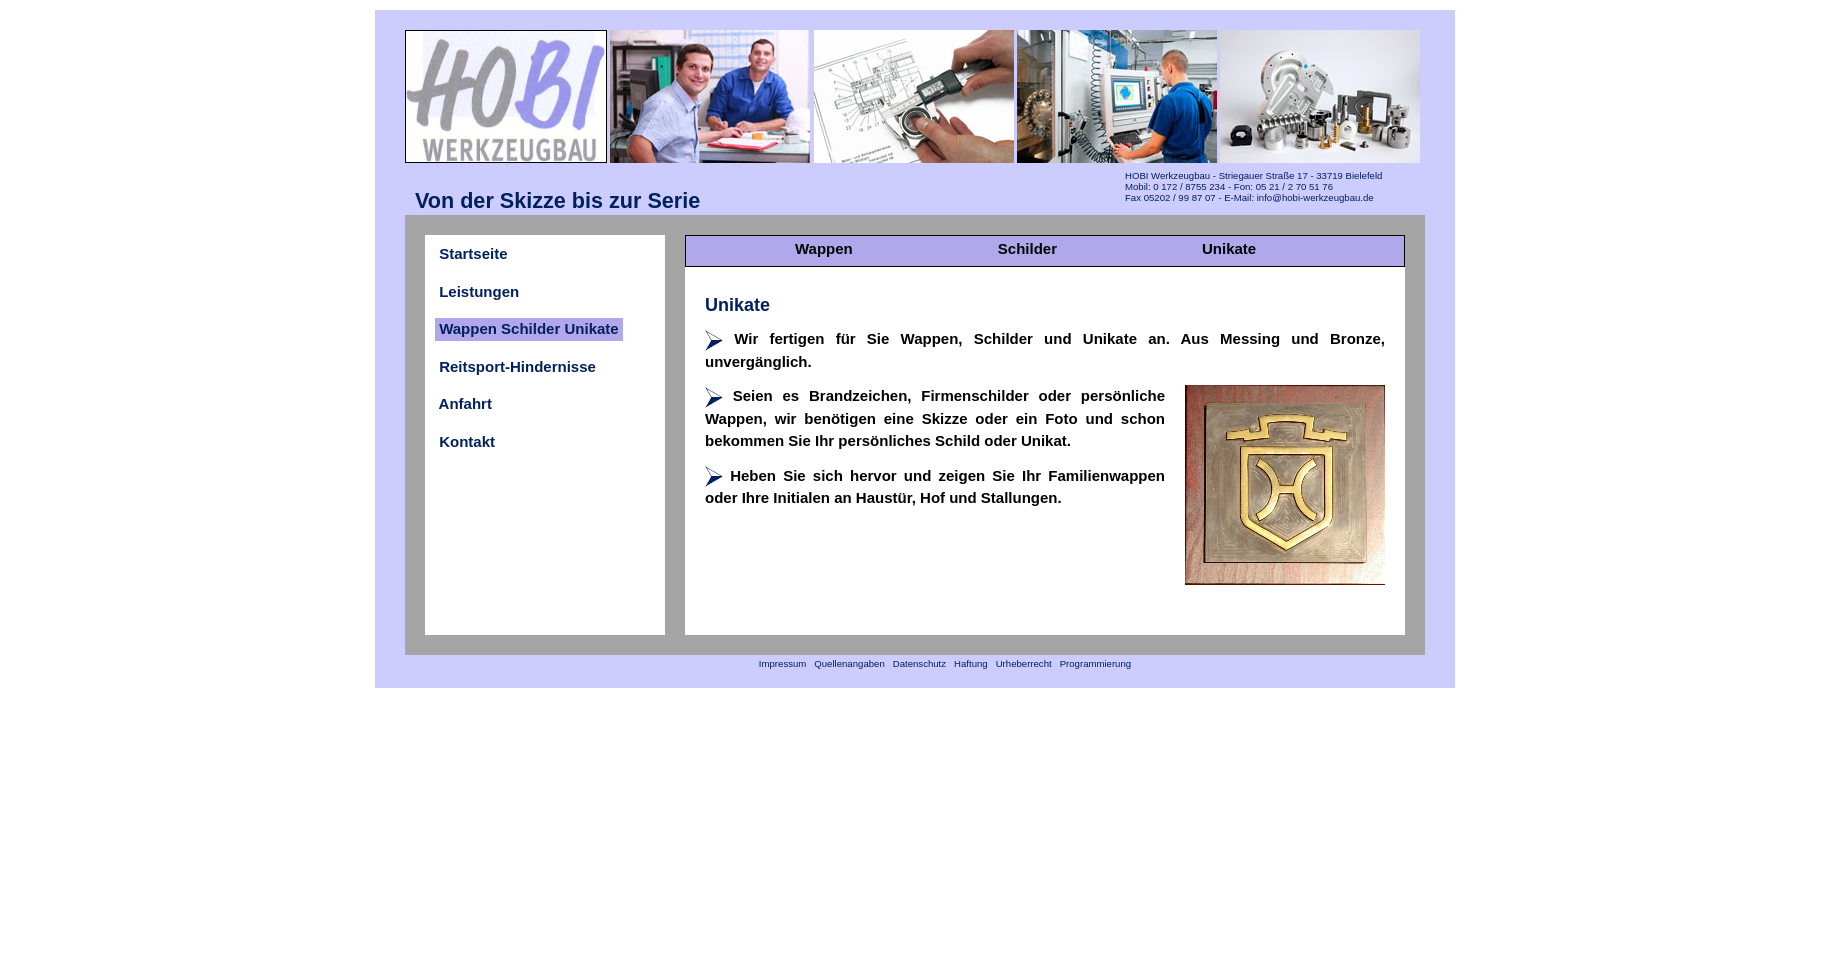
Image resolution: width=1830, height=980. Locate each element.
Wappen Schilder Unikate (529, 328)
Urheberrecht (1023, 663)
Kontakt (467, 441)
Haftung (970, 663)
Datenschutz (919, 663)
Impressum (782, 663)
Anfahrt (465, 403)
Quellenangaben (850, 663)
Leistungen (479, 291)
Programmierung (1095, 663)
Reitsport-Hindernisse (517, 366)
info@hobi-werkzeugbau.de (1315, 197)
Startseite (473, 253)
